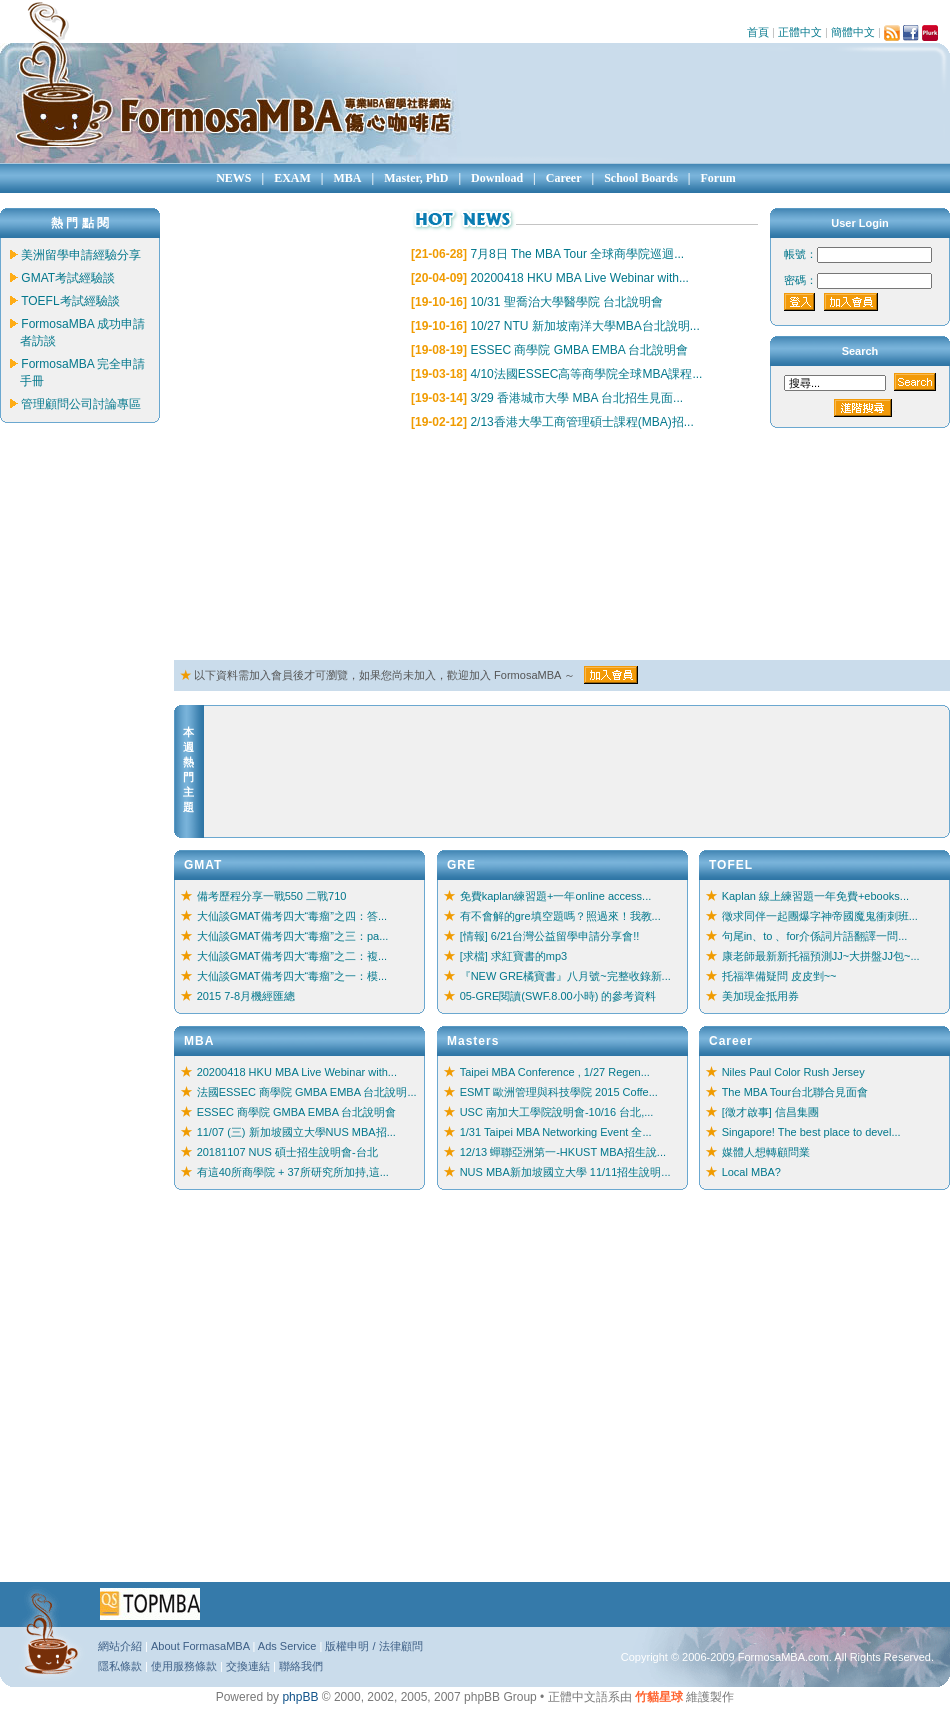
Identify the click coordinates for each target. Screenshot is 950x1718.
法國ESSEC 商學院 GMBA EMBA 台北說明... (307, 1092)
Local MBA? (751, 1172)
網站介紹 (120, 1646)
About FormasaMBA (200, 1646)
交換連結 (248, 1666)
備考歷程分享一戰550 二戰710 (272, 896)
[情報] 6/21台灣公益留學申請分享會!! (550, 936)
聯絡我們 (301, 1666)
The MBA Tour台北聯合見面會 (795, 1092)
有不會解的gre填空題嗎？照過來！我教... (560, 916)
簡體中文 (853, 32)
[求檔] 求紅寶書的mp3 (514, 956)
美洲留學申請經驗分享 (81, 255)
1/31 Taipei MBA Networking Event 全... (556, 1132)
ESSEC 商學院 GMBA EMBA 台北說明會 (579, 350)
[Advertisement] (274, 546)
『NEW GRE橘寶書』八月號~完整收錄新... (565, 976)
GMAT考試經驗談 (68, 278)
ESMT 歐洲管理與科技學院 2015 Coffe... (559, 1092)
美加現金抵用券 (760, 996)
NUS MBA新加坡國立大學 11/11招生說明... (565, 1172)
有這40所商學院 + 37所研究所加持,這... (293, 1172)
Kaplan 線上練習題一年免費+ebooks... (815, 896)
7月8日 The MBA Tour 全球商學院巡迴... (577, 254)
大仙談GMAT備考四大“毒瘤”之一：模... (292, 976)
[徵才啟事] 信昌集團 (770, 1112)
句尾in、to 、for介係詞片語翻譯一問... (815, 936)
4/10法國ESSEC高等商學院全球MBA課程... (586, 374)
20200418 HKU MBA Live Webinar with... (579, 278)
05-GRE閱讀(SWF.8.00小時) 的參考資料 (558, 996)
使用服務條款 (184, 1666)
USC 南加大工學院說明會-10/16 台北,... (557, 1112)
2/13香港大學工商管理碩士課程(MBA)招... (581, 422)
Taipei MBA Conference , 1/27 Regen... (555, 1072)
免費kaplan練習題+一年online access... (556, 896)
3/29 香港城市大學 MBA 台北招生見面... (576, 398)
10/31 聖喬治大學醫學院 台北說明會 (566, 302)
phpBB (300, 1697)
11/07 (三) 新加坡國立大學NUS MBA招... (296, 1132)
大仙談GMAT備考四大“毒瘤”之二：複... (292, 956)
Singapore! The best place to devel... (811, 1132)
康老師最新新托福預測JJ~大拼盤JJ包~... (821, 956)
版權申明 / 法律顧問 (373, 1646)
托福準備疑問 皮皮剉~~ (779, 976)
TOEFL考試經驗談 (70, 301)
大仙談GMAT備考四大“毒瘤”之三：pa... (293, 936)
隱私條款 (120, 1666)
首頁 (758, 32)
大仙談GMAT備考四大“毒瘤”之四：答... (292, 916)
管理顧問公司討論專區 (81, 404)
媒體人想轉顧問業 (766, 1152)
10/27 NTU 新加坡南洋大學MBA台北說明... (584, 326)
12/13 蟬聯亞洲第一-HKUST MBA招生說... (563, 1152)
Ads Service (287, 1646)
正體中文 (800, 32)
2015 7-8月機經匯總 (246, 996)
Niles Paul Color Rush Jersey (793, 1072)
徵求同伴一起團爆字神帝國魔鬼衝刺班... (820, 916)
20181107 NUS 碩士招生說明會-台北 (287, 1152)
